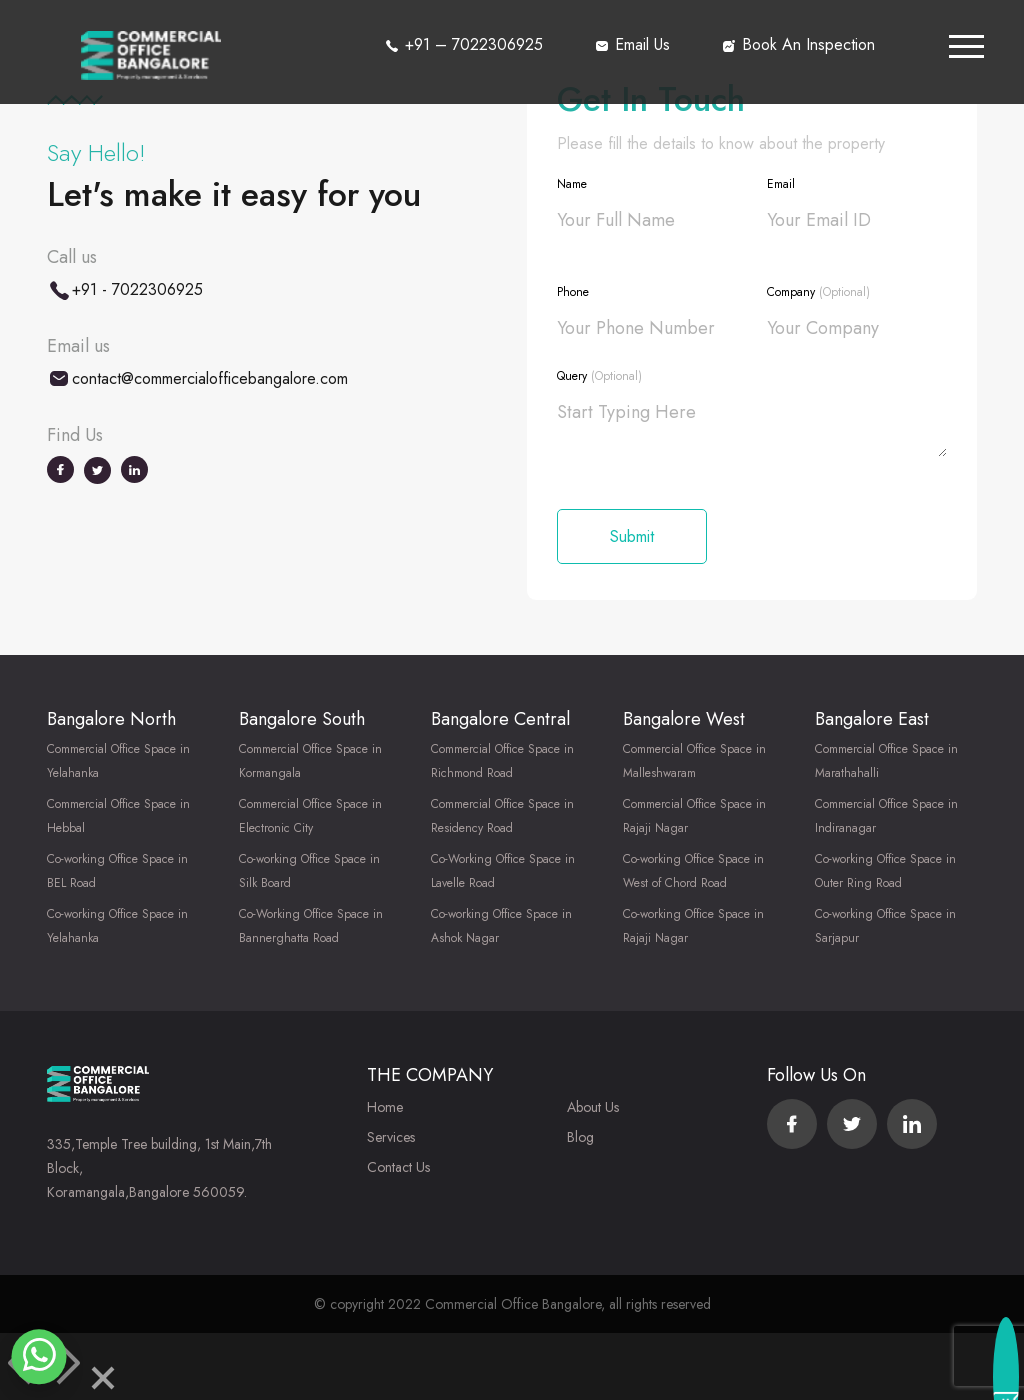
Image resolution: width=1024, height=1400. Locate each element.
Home (385, 1107)
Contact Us (398, 1167)
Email (781, 184)
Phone (573, 292)
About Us (593, 1107)
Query (599, 376)
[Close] (103, 1381)
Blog (580, 1137)
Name (572, 184)
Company (818, 292)
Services (391, 1137)
